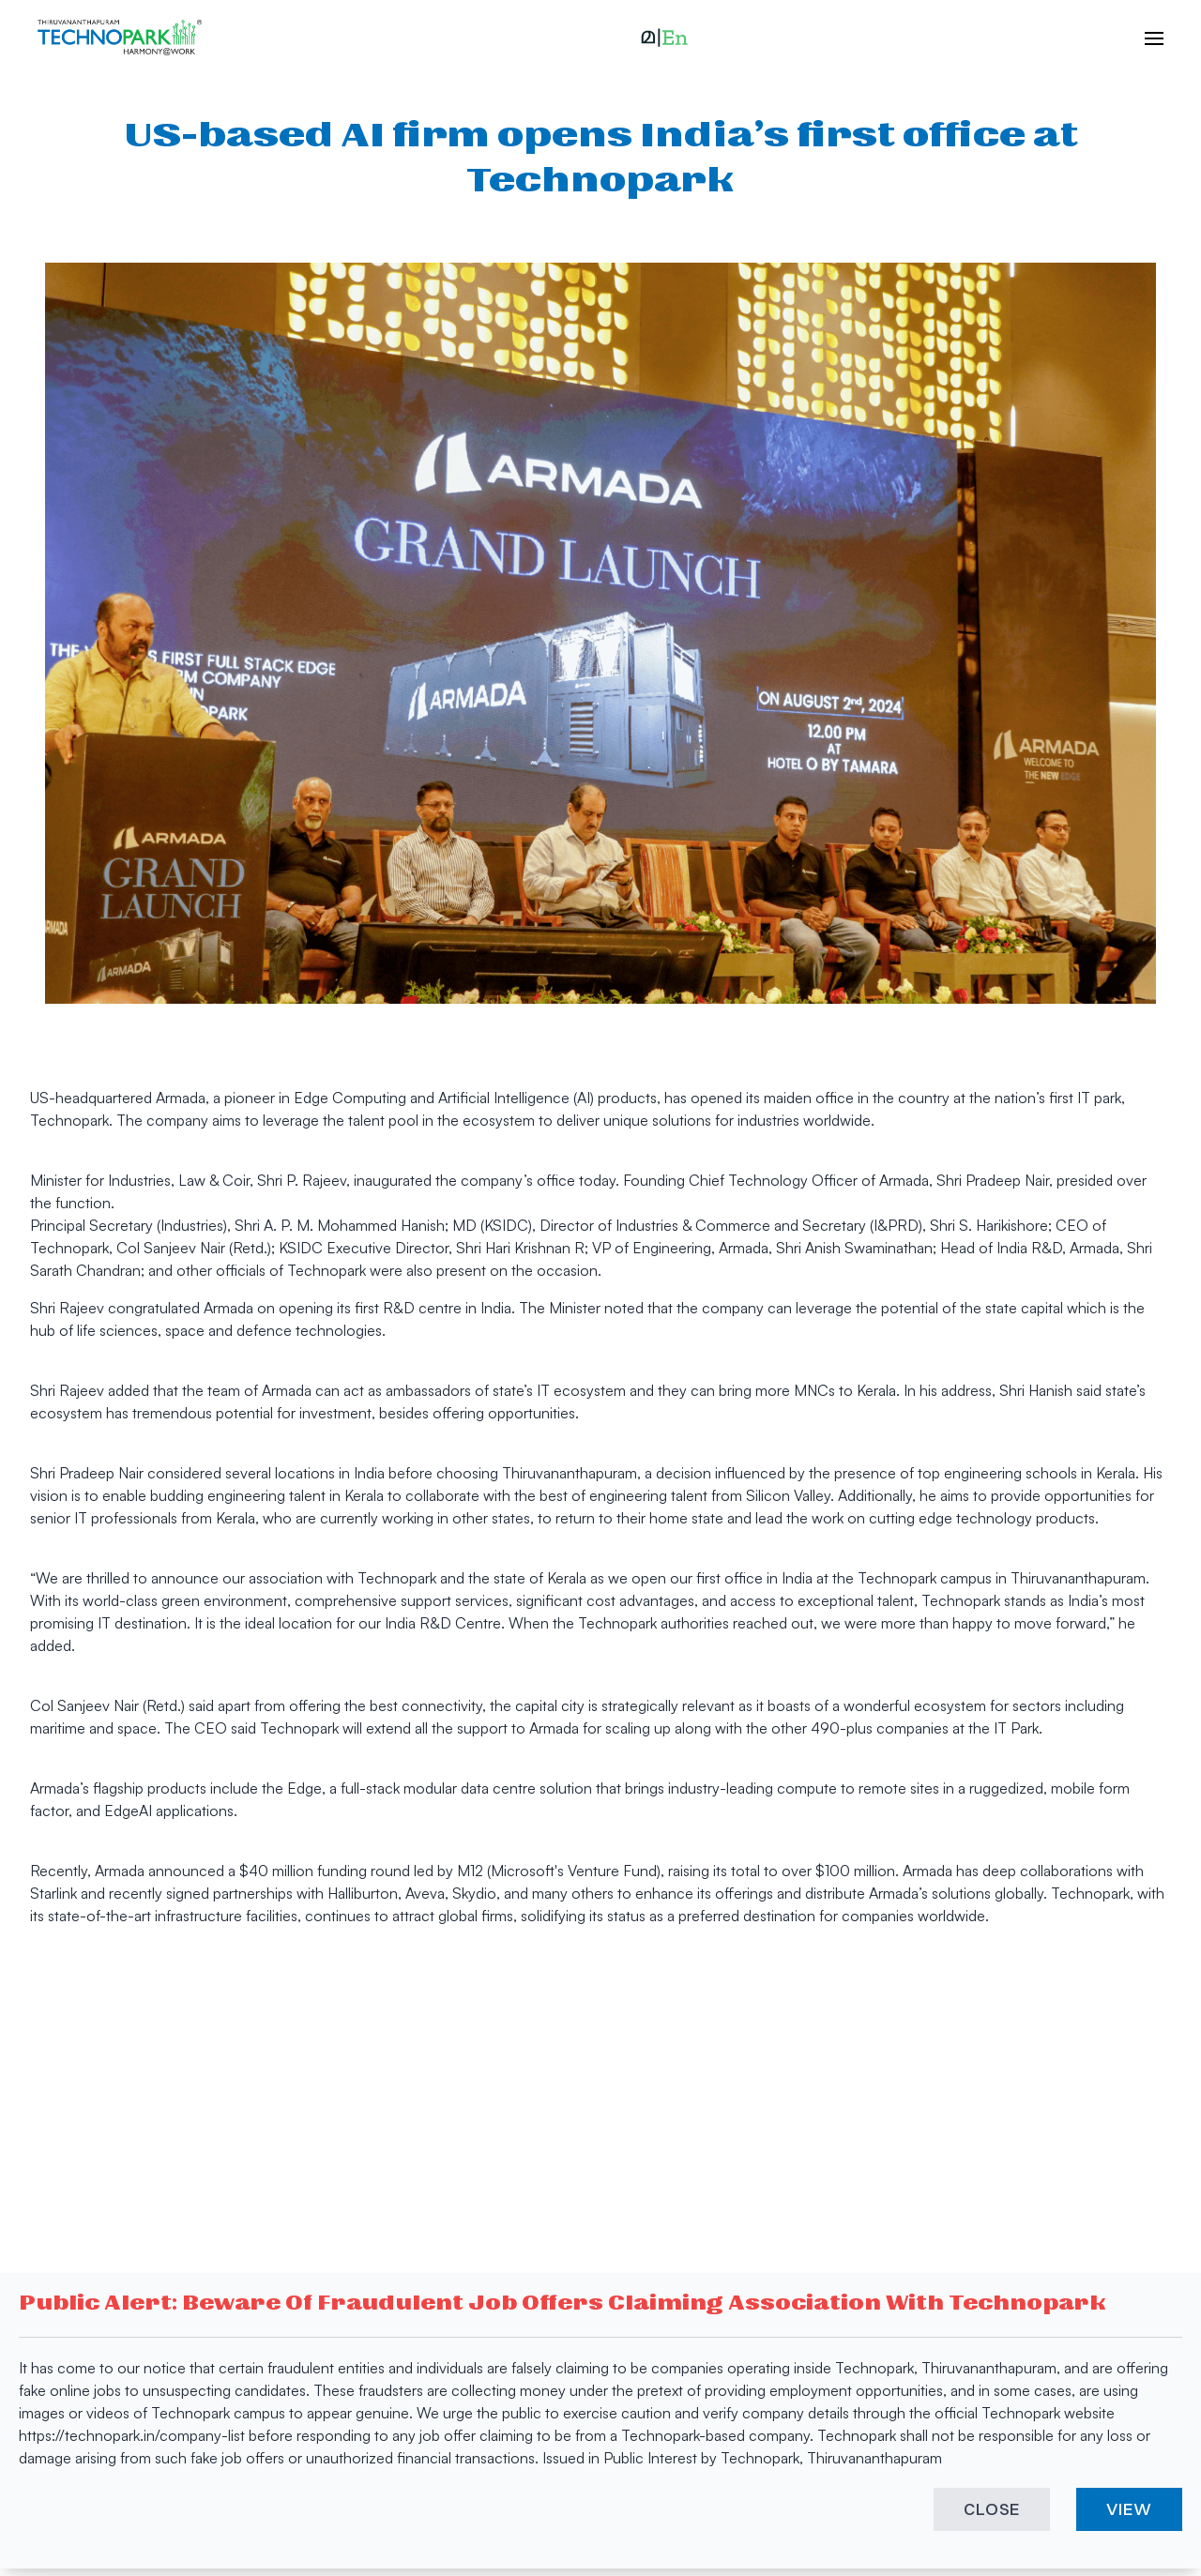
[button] (664, 37)
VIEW (1129, 2509)
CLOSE (992, 2509)
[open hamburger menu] (1144, 37)
